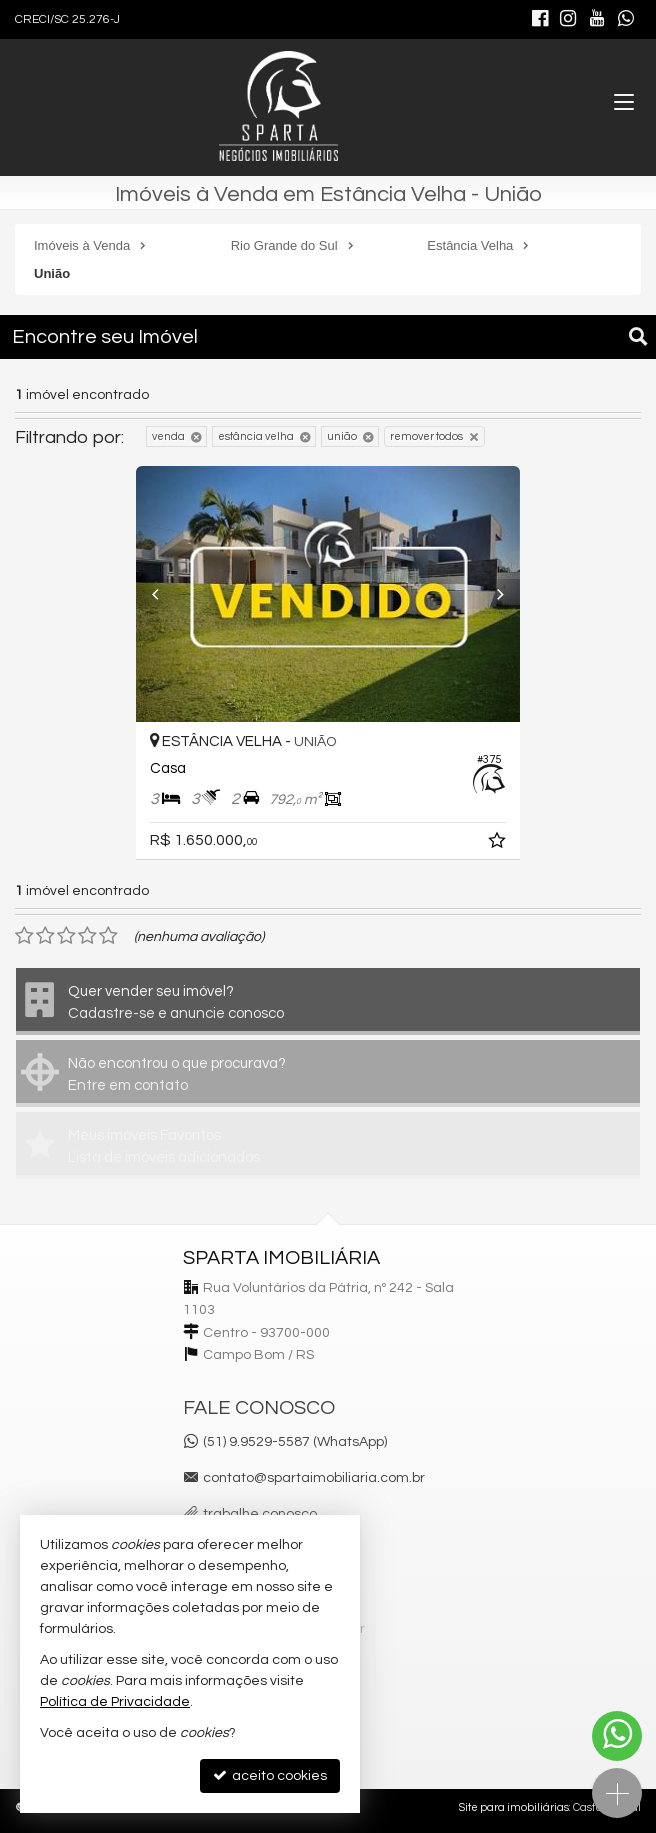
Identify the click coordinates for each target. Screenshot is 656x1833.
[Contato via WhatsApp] (617, 1736)
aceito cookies (270, 1775)
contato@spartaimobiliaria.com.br (314, 1478)
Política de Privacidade (115, 1702)
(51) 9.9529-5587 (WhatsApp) (295, 1442)
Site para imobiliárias (514, 1807)
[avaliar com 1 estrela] (24, 936)
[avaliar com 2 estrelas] (45, 936)
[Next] (491, 594)
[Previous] (165, 594)
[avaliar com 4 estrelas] (87, 936)
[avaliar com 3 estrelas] (66, 936)
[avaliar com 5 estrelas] (108, 936)
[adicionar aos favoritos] (499, 844)
